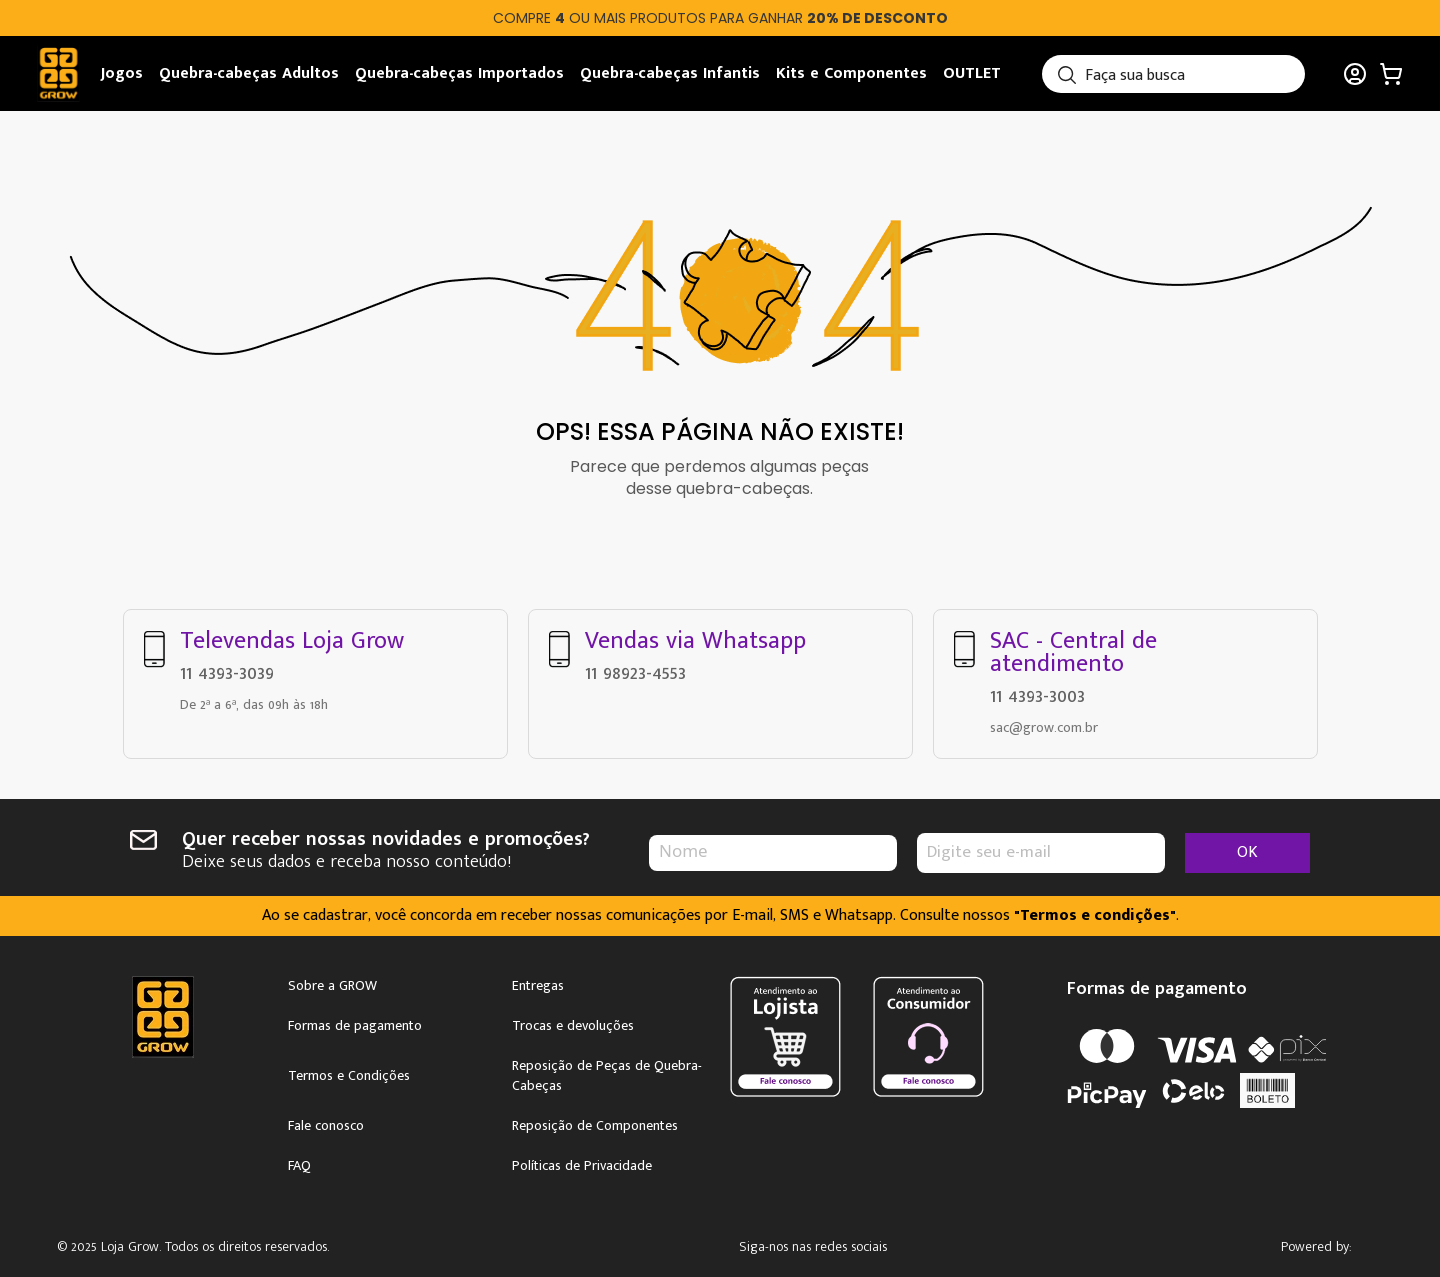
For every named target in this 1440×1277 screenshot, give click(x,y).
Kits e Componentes (851, 73)
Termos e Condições (349, 1072)
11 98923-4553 (635, 669)
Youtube (946, 1244)
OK (1247, 848)
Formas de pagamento (355, 1022)
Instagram (832, 1244)
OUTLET (972, 73)
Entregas (538, 982)
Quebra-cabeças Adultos (249, 73)
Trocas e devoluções (573, 1022)
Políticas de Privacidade (582, 1162)
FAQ (299, 1162)
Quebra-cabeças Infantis (670, 73)
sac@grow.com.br (1044, 723)
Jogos (122, 73)
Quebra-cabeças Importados (459, 73)
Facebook (889, 1244)
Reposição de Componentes (595, 1122)
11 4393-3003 (1037, 692)
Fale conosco (326, 1122)
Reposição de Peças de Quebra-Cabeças (607, 1072)
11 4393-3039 (227, 669)
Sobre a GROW (332, 982)
